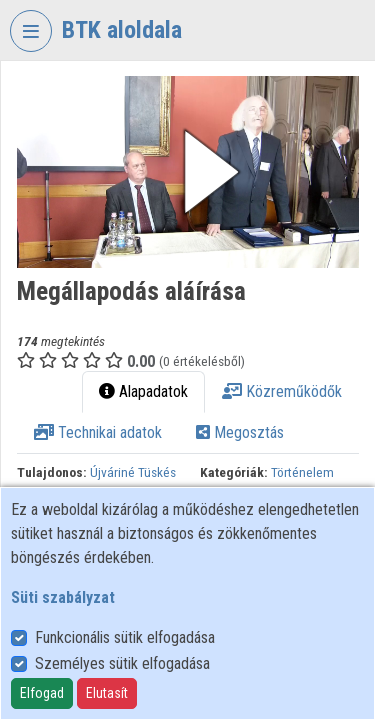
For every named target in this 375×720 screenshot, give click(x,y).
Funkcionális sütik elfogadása (125, 637)
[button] (188, 172)
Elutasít (107, 693)
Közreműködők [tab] (282, 391)
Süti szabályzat (63, 597)
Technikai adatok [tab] (98, 432)
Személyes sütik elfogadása (122, 663)
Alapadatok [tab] (143, 391)
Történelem (302, 472)
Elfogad (42, 693)
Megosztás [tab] (240, 432)
